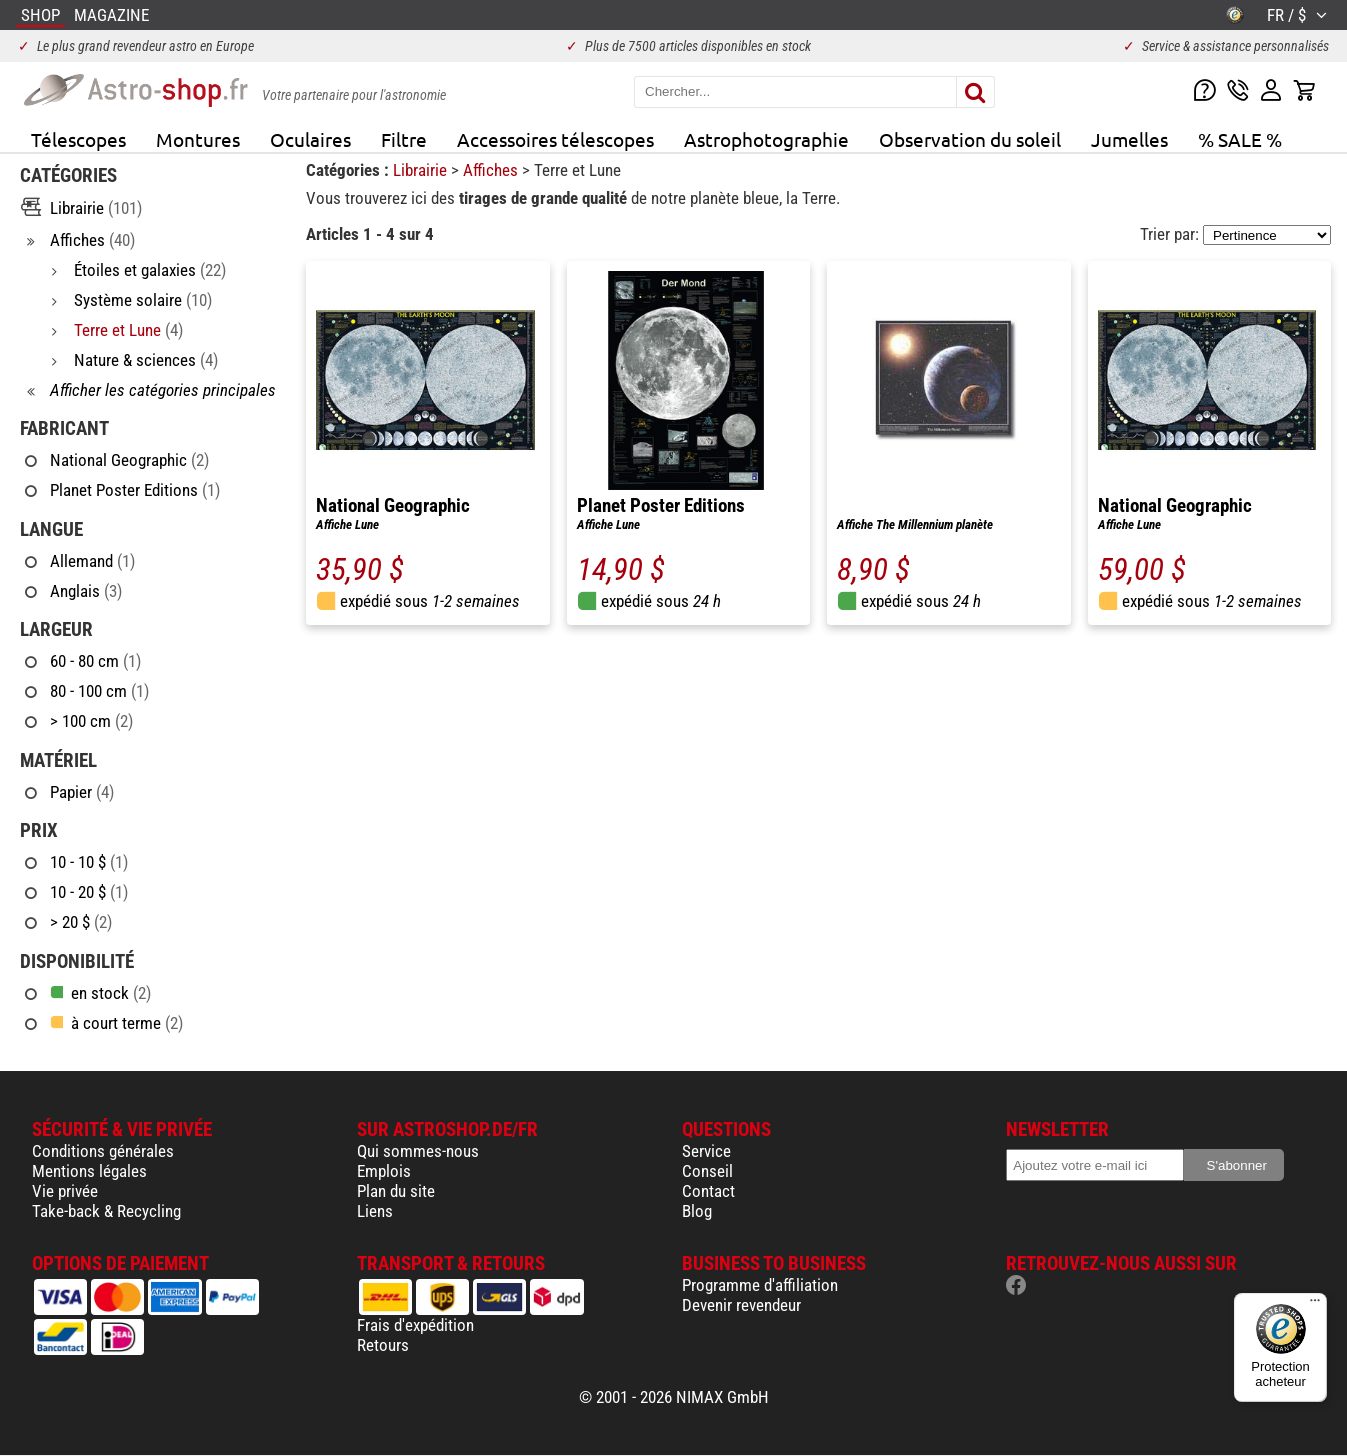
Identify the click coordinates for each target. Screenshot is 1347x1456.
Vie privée (65, 1191)
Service (706, 1151)
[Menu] (1315, 1305)
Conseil (707, 1171)
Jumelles (1129, 139)
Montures (198, 139)
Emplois (384, 1171)
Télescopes (78, 139)
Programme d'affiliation (760, 1285)
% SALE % (1240, 139)
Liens (375, 1211)
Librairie (422, 170)
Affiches (492, 170)
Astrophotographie (766, 139)
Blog (697, 1211)
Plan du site (396, 1191)
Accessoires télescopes (555, 139)
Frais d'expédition (415, 1325)
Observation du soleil (970, 139)
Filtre (404, 139)
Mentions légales (89, 1171)
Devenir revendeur (741, 1305)
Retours (383, 1345)
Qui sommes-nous (418, 1151)
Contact (708, 1191)
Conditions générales (103, 1151)
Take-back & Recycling (106, 1211)
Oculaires (310, 139)
